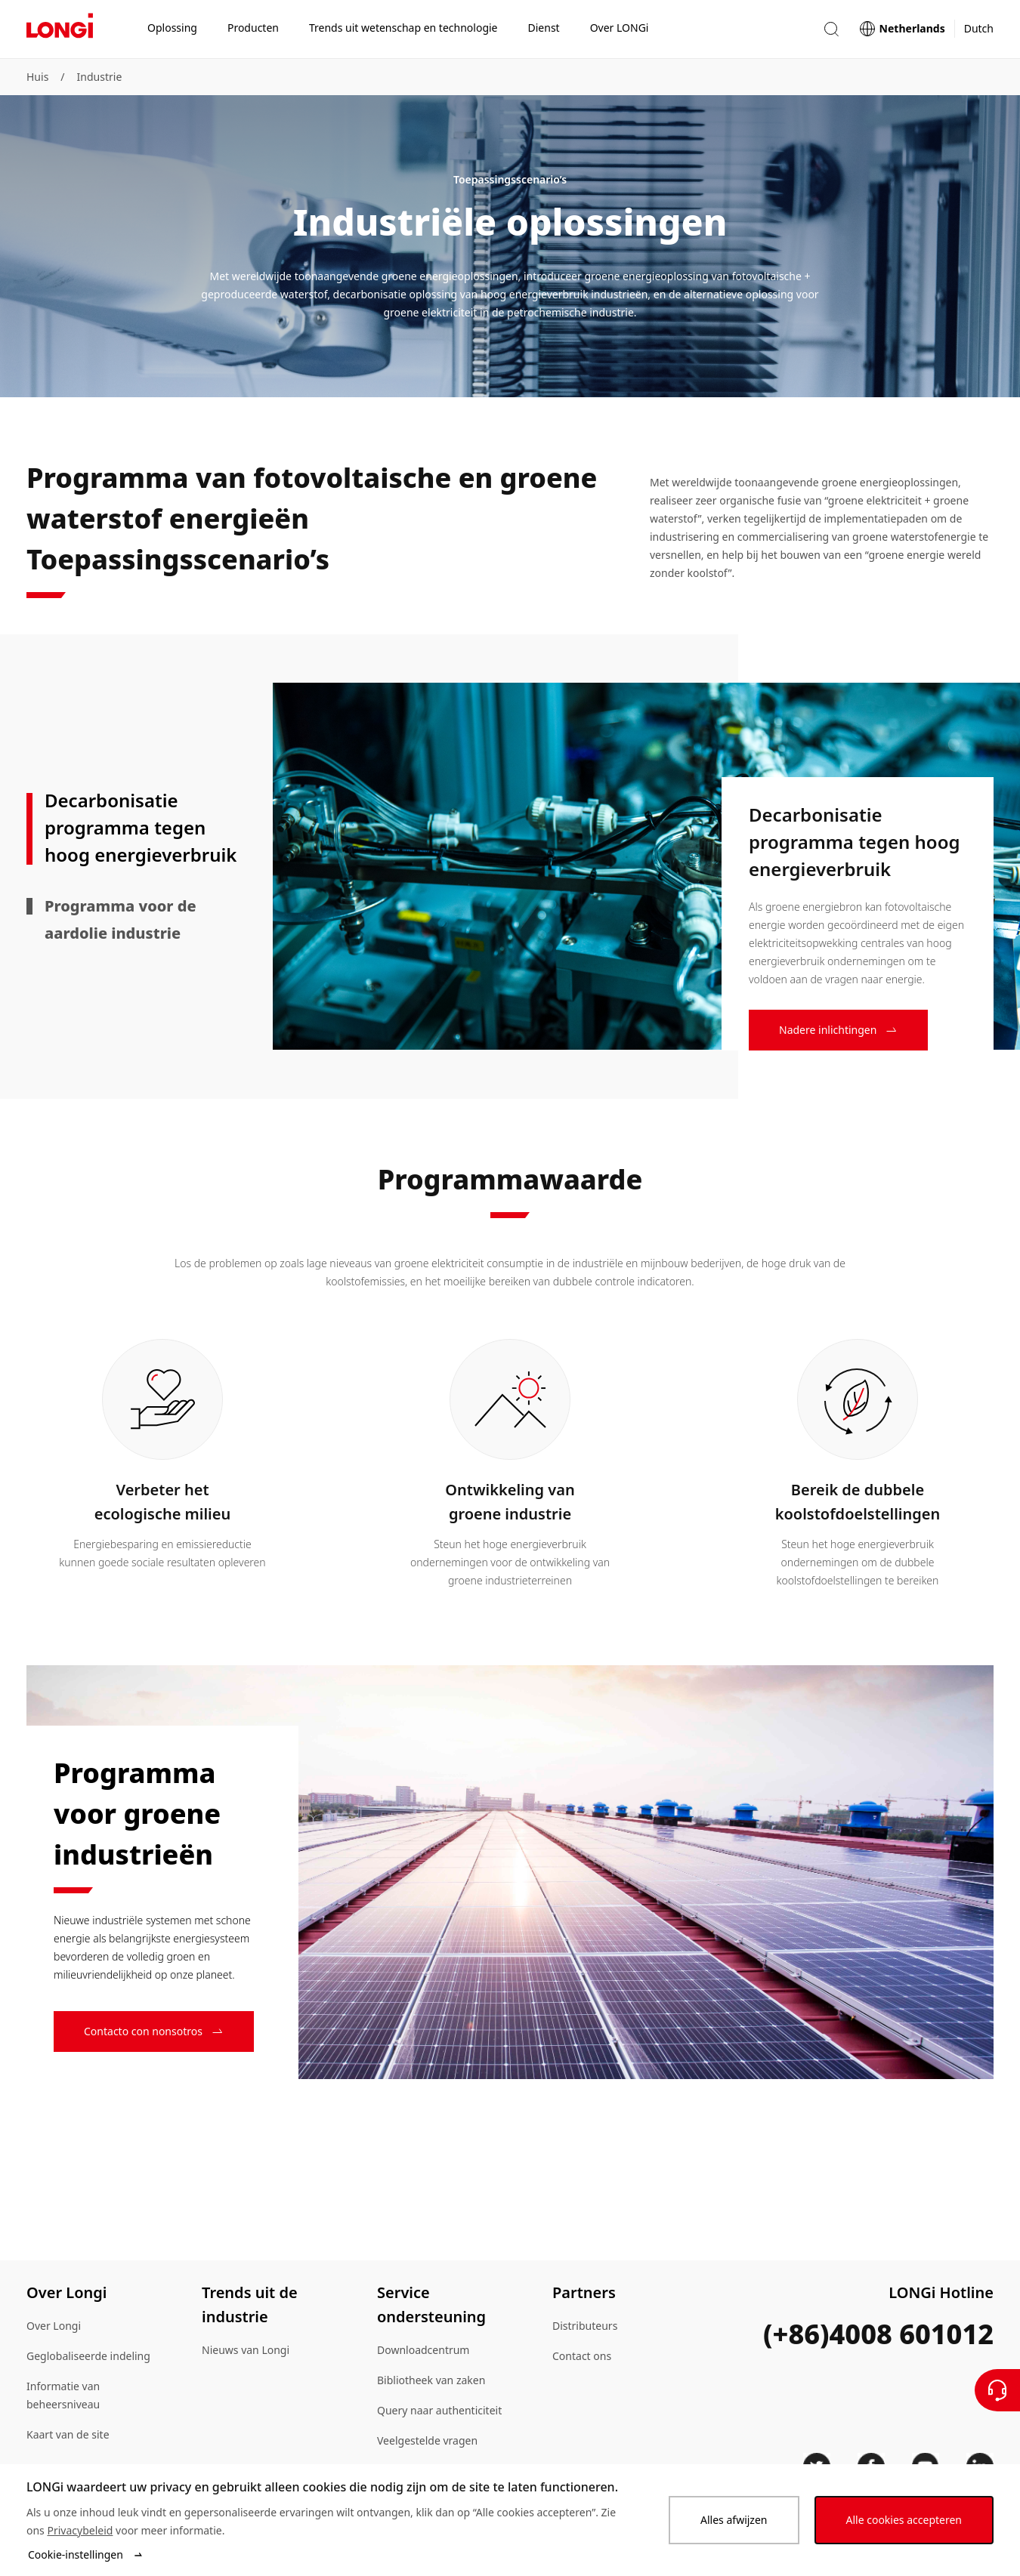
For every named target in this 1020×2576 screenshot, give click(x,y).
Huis (37, 76)
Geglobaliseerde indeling (88, 2356)
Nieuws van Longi (245, 2350)
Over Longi (53, 2325)
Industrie (99, 76)
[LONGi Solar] (59, 29)
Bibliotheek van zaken (431, 2380)
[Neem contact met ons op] (997, 2390)
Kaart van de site (68, 2434)
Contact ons (581, 2356)
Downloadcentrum (423, 2350)
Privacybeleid (80, 2530)
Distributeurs (584, 2325)
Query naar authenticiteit (439, 2410)
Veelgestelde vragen (427, 2440)
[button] (831, 29)
